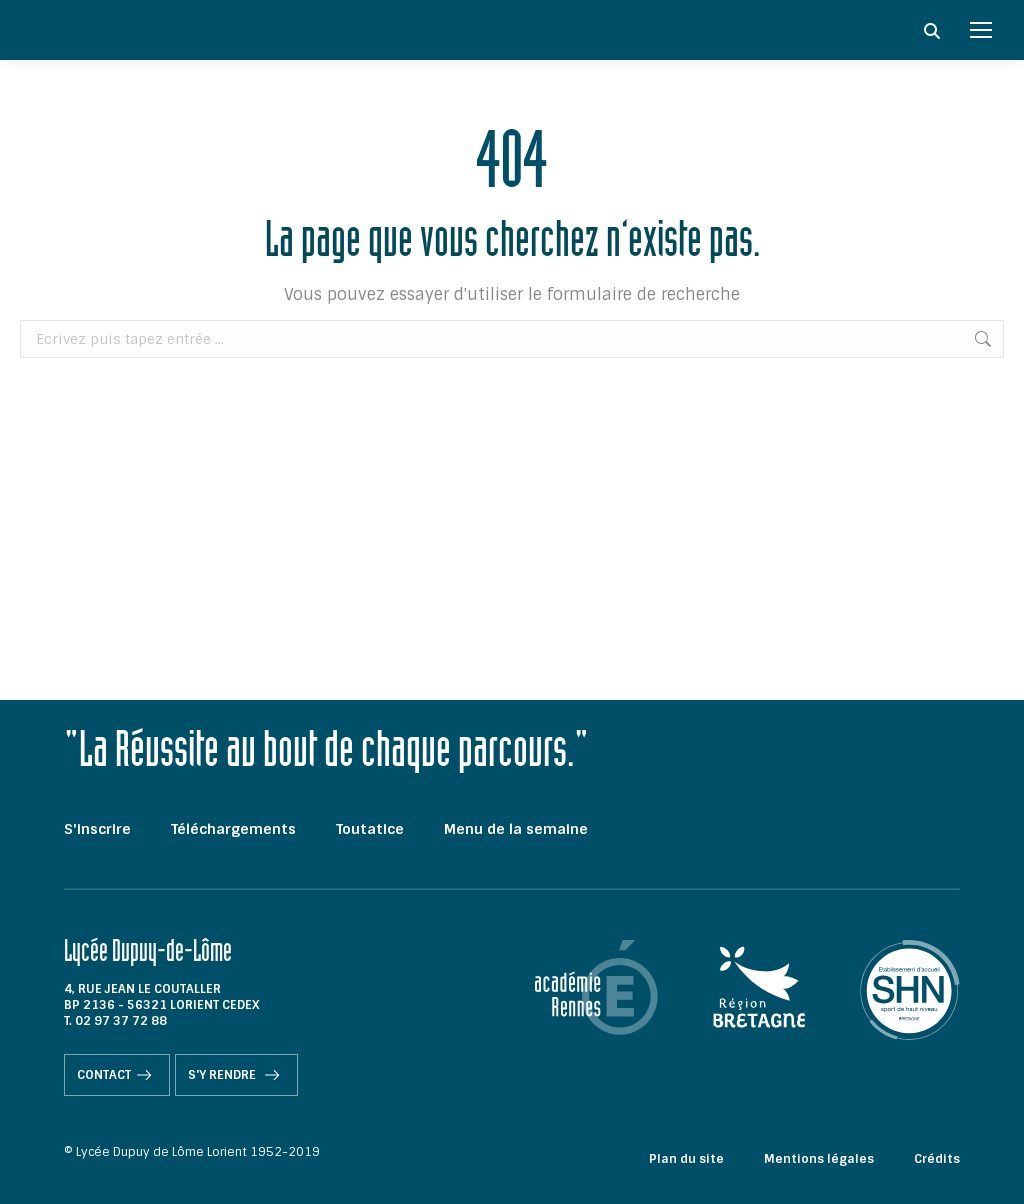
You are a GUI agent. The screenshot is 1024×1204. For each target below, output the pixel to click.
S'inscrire (97, 829)
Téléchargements (233, 829)
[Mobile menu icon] (981, 30)
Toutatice (370, 829)
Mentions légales (819, 1159)
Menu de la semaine (516, 829)
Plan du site (686, 1159)
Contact (117, 1075)
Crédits (937, 1159)
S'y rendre (236, 1075)
